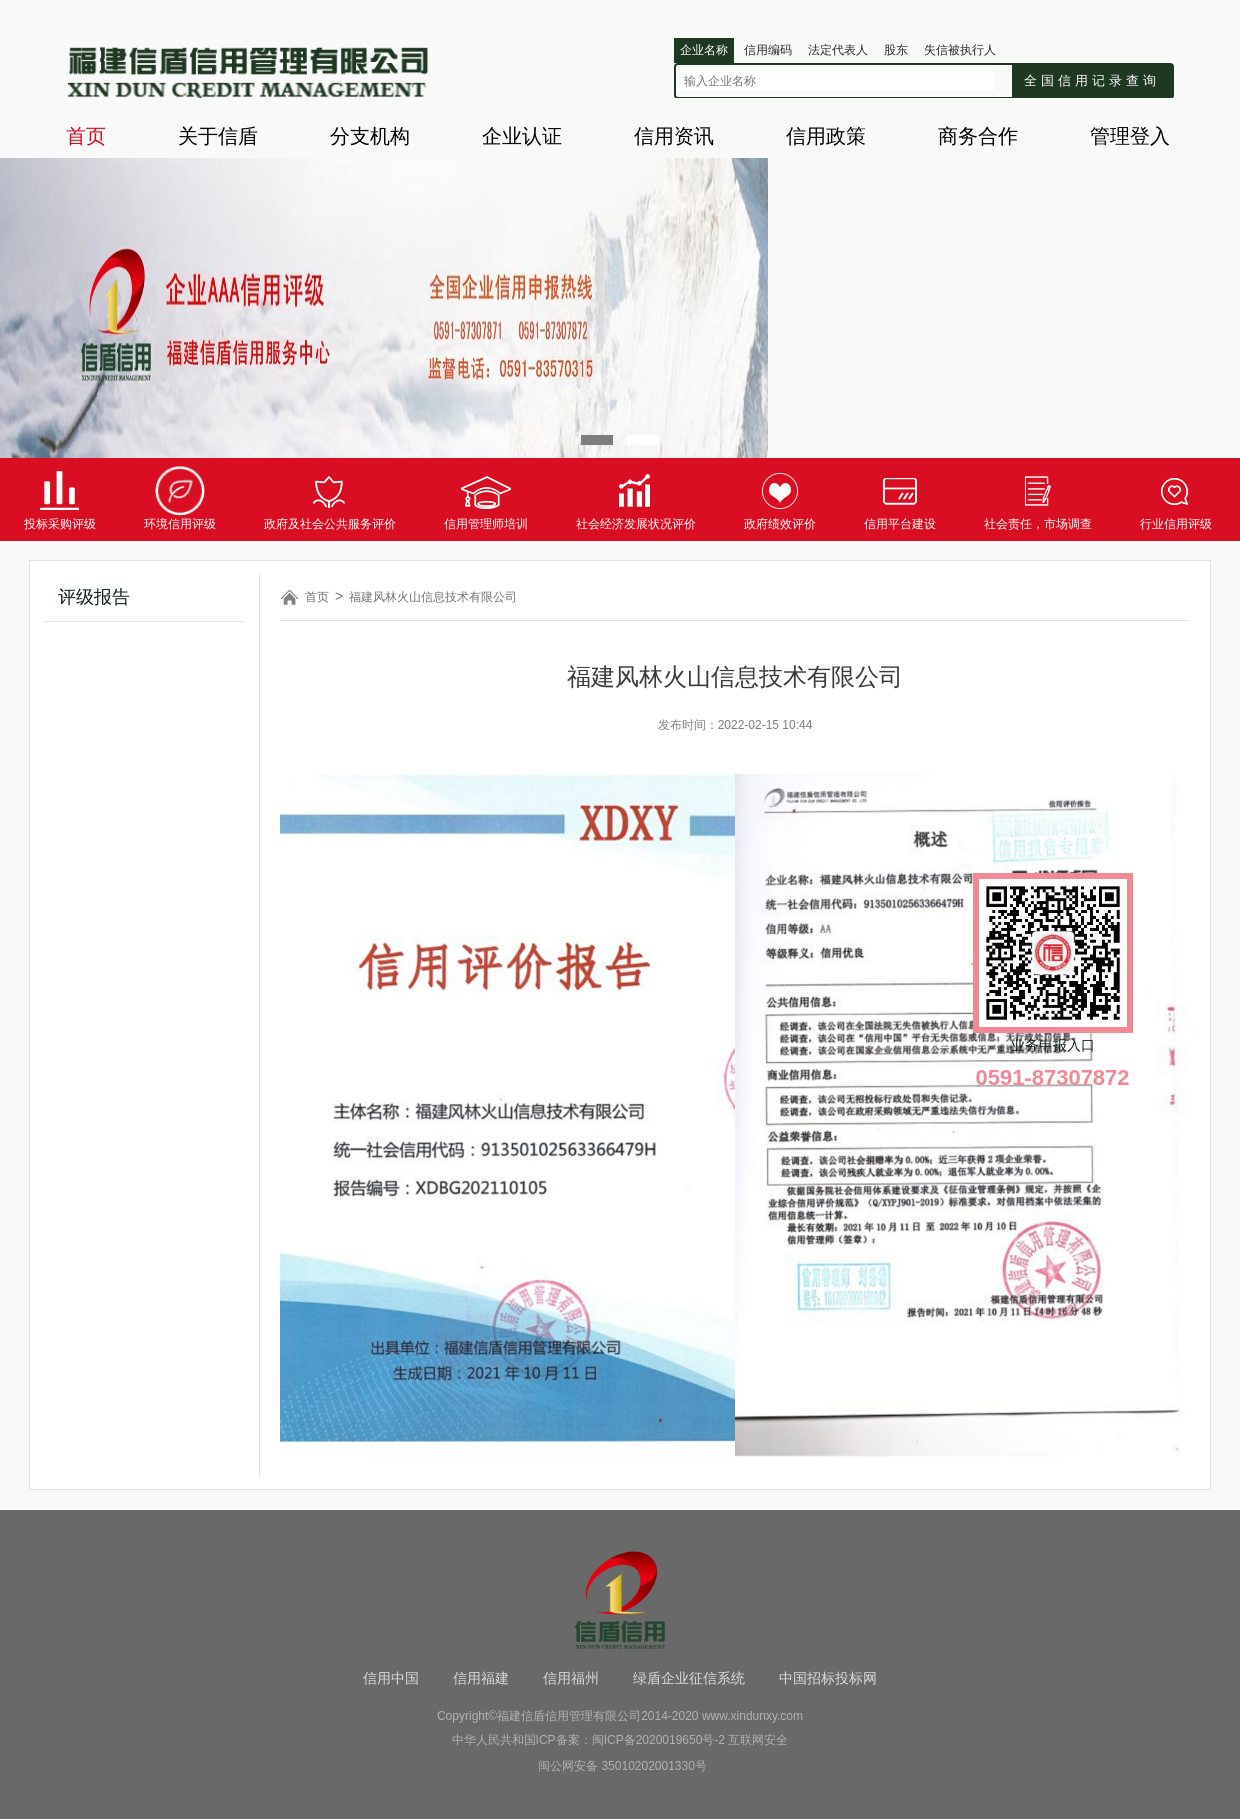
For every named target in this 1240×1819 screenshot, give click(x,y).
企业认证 (522, 136)
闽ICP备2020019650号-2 (658, 1740)
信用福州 (571, 1678)
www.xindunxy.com (752, 1716)
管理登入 (1130, 136)
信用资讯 (674, 136)
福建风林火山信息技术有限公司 (433, 597)
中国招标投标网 (828, 1678)
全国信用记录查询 (1092, 80)
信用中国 (391, 1678)
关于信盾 (218, 136)
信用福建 (481, 1678)
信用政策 (826, 136)
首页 (86, 136)
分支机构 (370, 136)
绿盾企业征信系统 (689, 1678)
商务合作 (978, 136)
